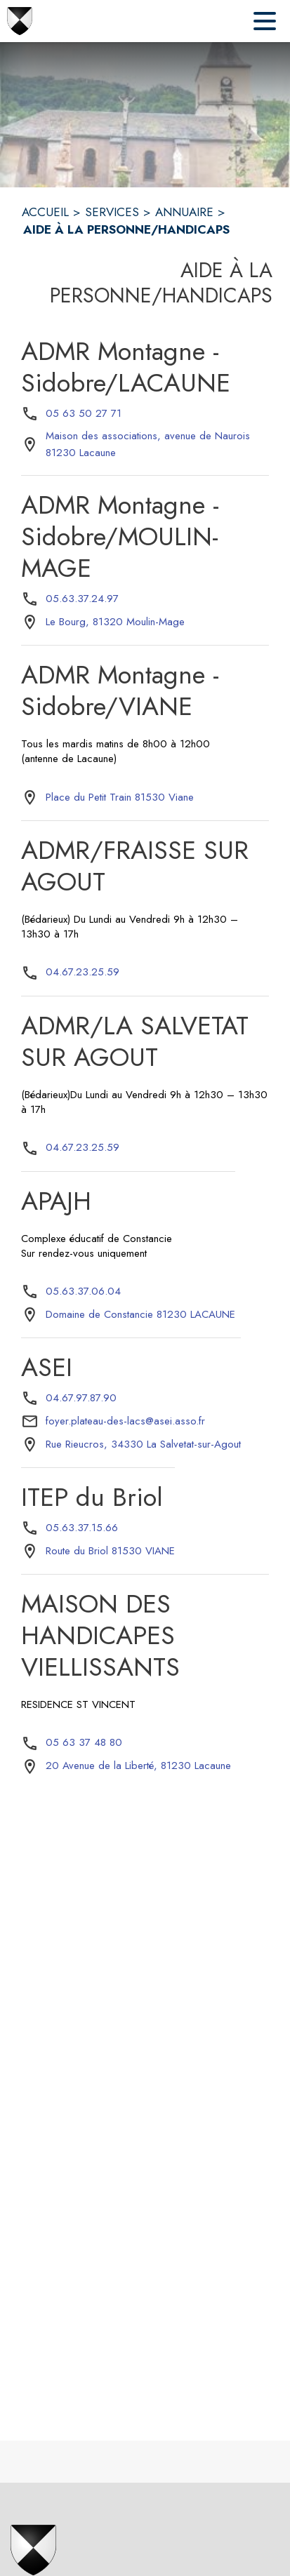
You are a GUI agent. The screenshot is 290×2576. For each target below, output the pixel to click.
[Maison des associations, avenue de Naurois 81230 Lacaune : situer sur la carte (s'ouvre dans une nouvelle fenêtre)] (157, 444)
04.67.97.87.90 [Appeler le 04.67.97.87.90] (81, 1398)
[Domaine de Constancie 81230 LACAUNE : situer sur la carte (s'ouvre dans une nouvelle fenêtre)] (140, 1315)
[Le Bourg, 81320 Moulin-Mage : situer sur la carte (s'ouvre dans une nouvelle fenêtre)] (115, 622)
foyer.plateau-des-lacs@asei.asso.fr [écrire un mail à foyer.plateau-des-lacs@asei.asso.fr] (125, 1421)
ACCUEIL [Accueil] (45, 211)
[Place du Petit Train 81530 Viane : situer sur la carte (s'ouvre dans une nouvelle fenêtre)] (120, 797)
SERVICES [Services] (112, 211)
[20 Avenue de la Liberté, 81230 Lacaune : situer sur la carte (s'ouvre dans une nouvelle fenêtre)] (138, 1766)
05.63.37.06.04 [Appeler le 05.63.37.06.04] (83, 1291)
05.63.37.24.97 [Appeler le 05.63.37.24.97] (82, 598)
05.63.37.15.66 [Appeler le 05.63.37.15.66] (82, 1527)
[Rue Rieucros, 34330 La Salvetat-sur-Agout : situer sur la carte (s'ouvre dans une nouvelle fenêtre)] (143, 1444)
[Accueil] (19, 21)
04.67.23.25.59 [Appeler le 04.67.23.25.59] (82, 972)
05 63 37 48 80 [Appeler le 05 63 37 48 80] (84, 1742)
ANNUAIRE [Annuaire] (184, 211)
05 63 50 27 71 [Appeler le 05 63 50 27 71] (83, 413)
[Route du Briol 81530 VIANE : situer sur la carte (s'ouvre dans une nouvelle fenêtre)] (110, 1551)
